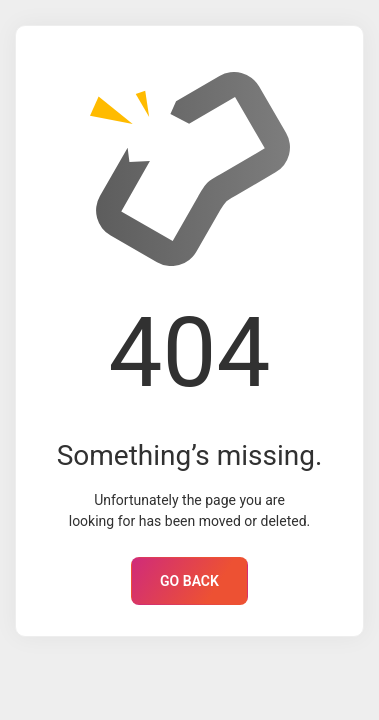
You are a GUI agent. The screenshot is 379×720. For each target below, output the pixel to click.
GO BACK (189, 581)
